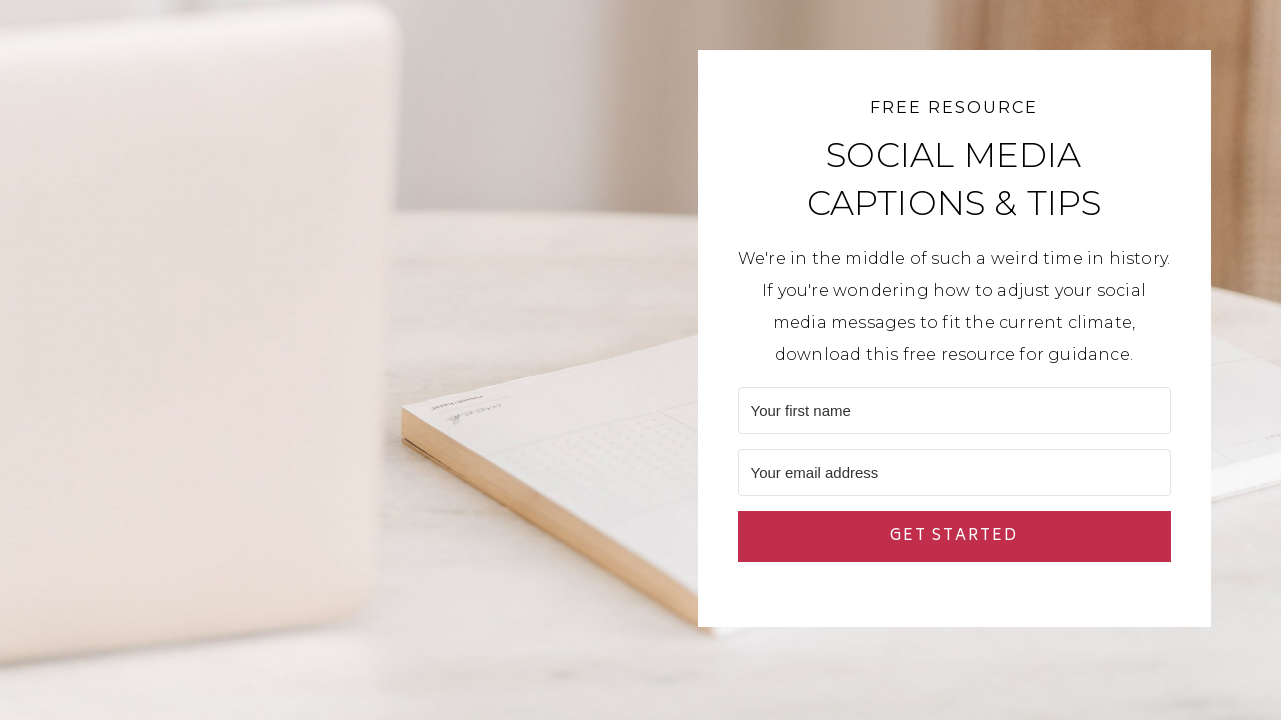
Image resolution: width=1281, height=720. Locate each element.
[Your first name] (954, 410)
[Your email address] (954, 472)
